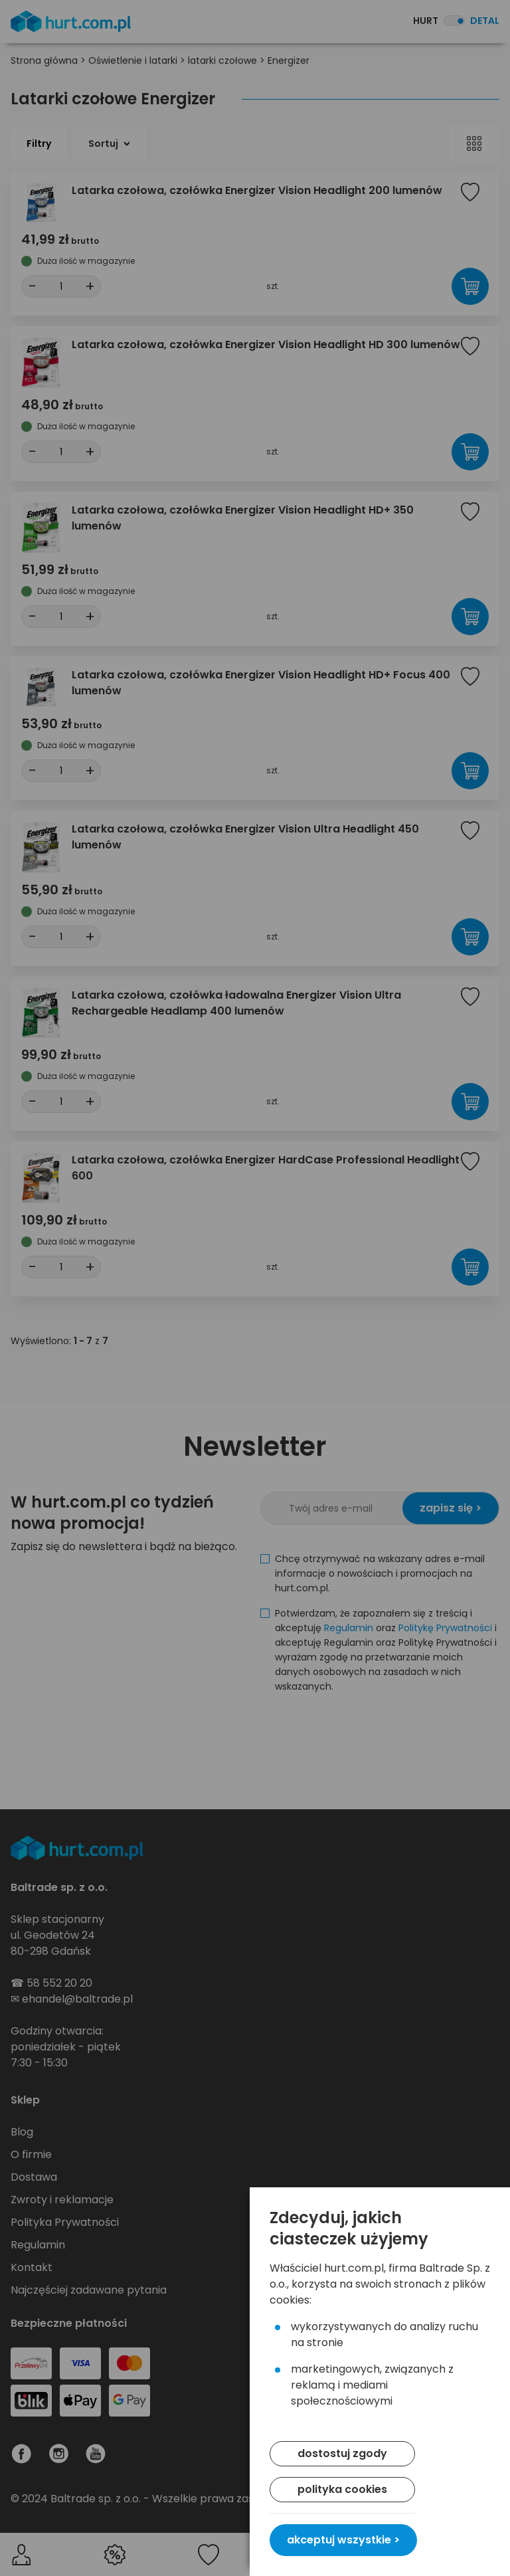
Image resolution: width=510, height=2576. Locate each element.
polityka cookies (342, 2489)
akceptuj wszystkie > (343, 2539)
